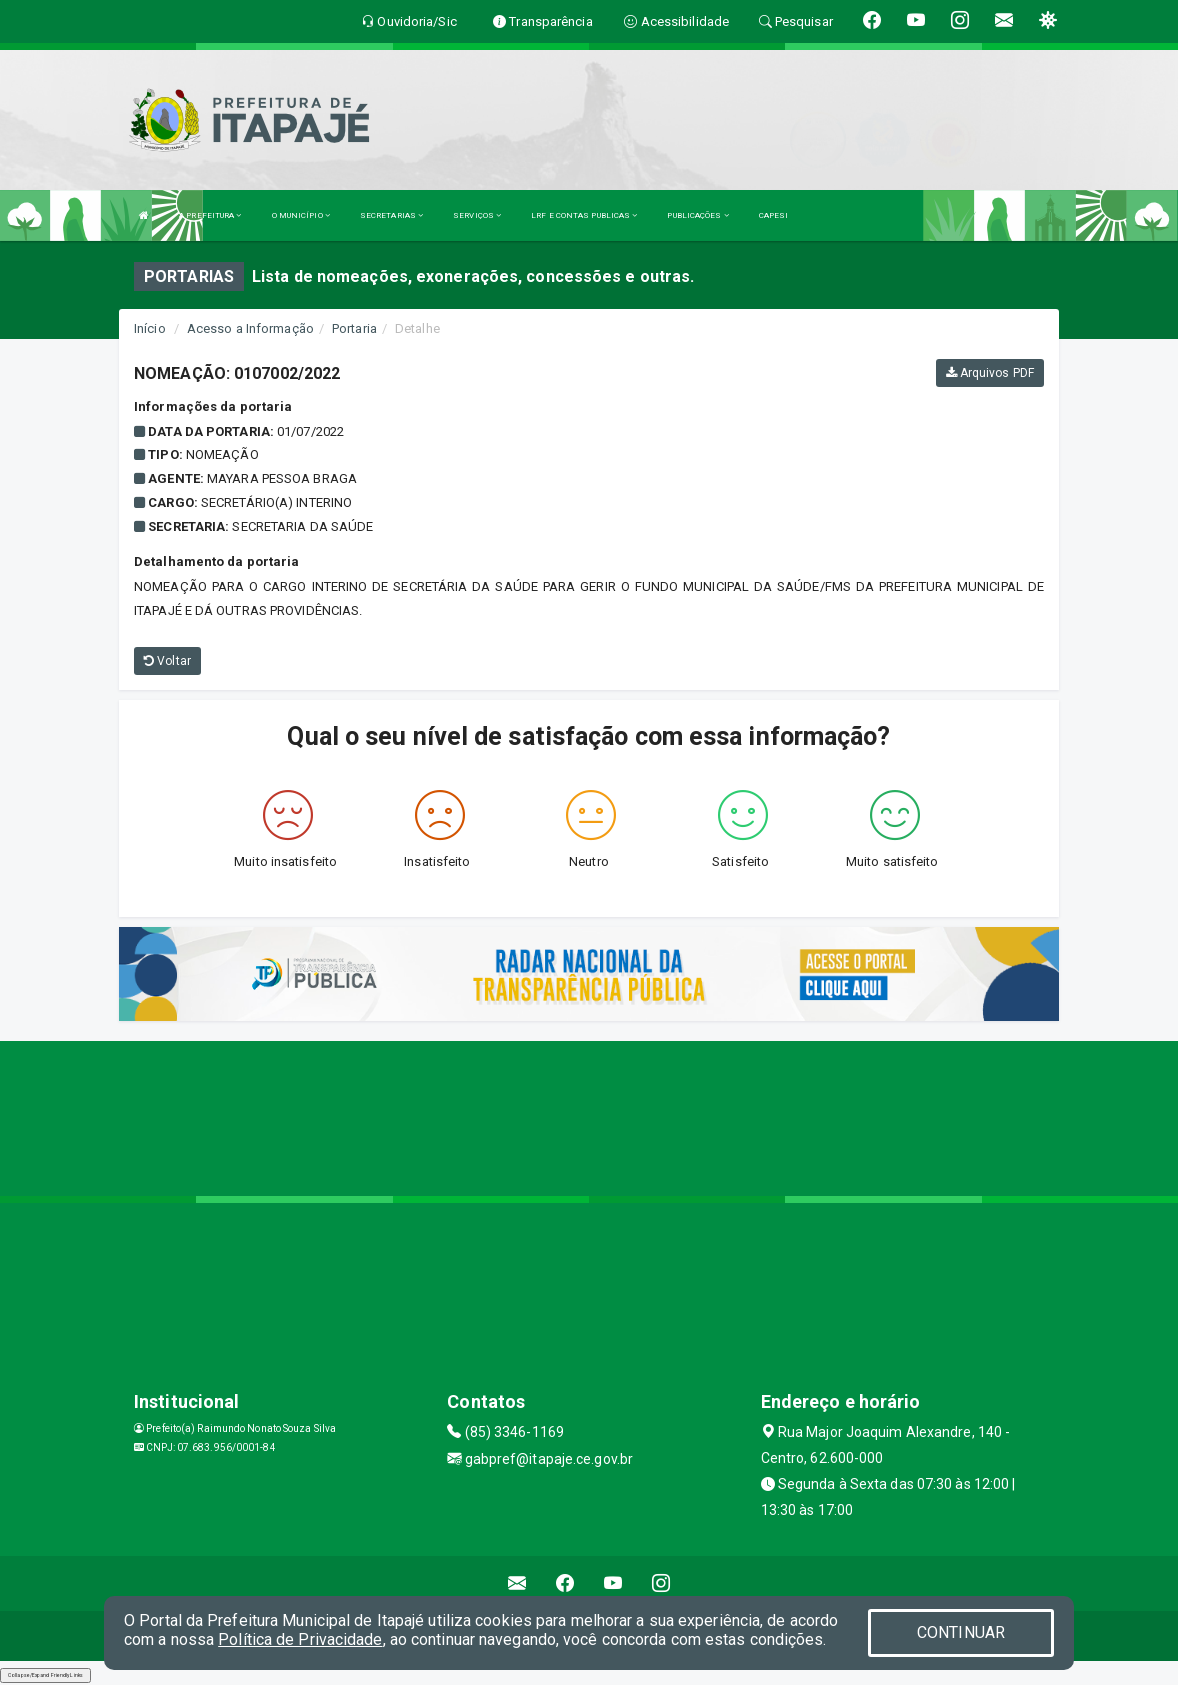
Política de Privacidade (300, 1639)
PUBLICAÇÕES (697, 215)
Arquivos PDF (990, 373)
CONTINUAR (961, 1632)
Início (150, 328)
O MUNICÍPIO (301, 215)
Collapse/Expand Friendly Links (45, 1675)
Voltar (167, 661)
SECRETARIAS (391, 215)
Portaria (354, 328)
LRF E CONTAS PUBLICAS (584, 215)
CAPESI (774, 215)
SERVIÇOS (477, 215)
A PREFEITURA (210, 215)
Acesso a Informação (250, 328)
